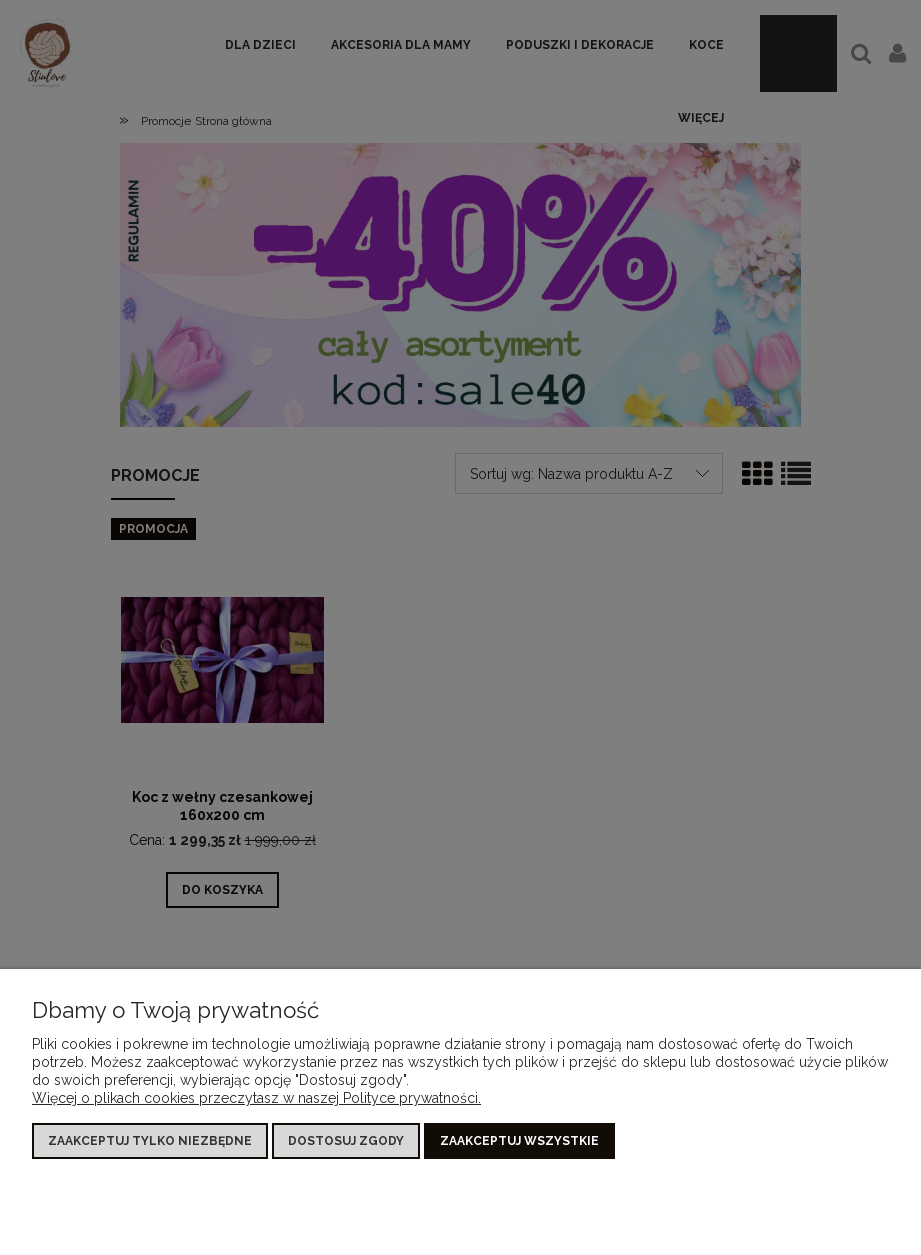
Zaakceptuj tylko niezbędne (150, 1141)
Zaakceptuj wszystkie (519, 1141)
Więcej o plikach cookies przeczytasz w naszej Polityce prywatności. (256, 1098)
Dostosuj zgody (346, 1141)
